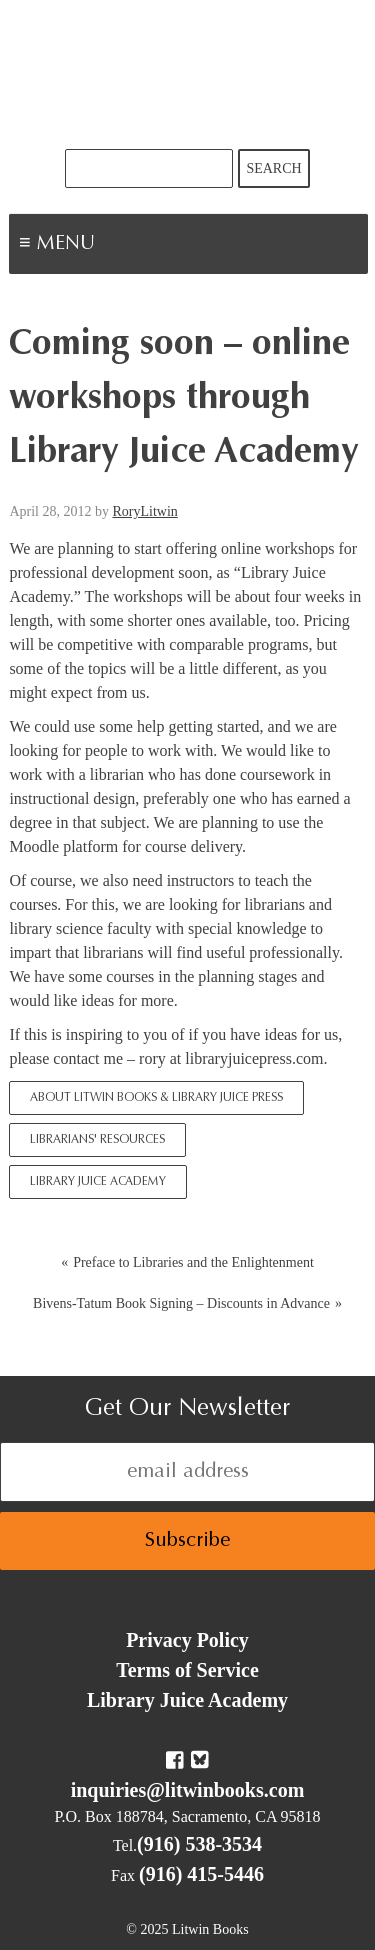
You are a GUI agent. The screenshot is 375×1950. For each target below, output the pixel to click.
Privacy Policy (187, 1640)
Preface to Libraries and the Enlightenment (193, 1262)
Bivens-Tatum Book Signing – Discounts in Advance (181, 1303)
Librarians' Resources (97, 1140)
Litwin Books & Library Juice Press (188, 74)
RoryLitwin (144, 511)
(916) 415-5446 (201, 1874)
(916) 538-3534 (199, 1844)
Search (273, 168)
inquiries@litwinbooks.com (188, 1790)
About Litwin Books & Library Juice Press (156, 1098)
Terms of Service (187, 1670)
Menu (126, 246)
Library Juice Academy (98, 1182)
